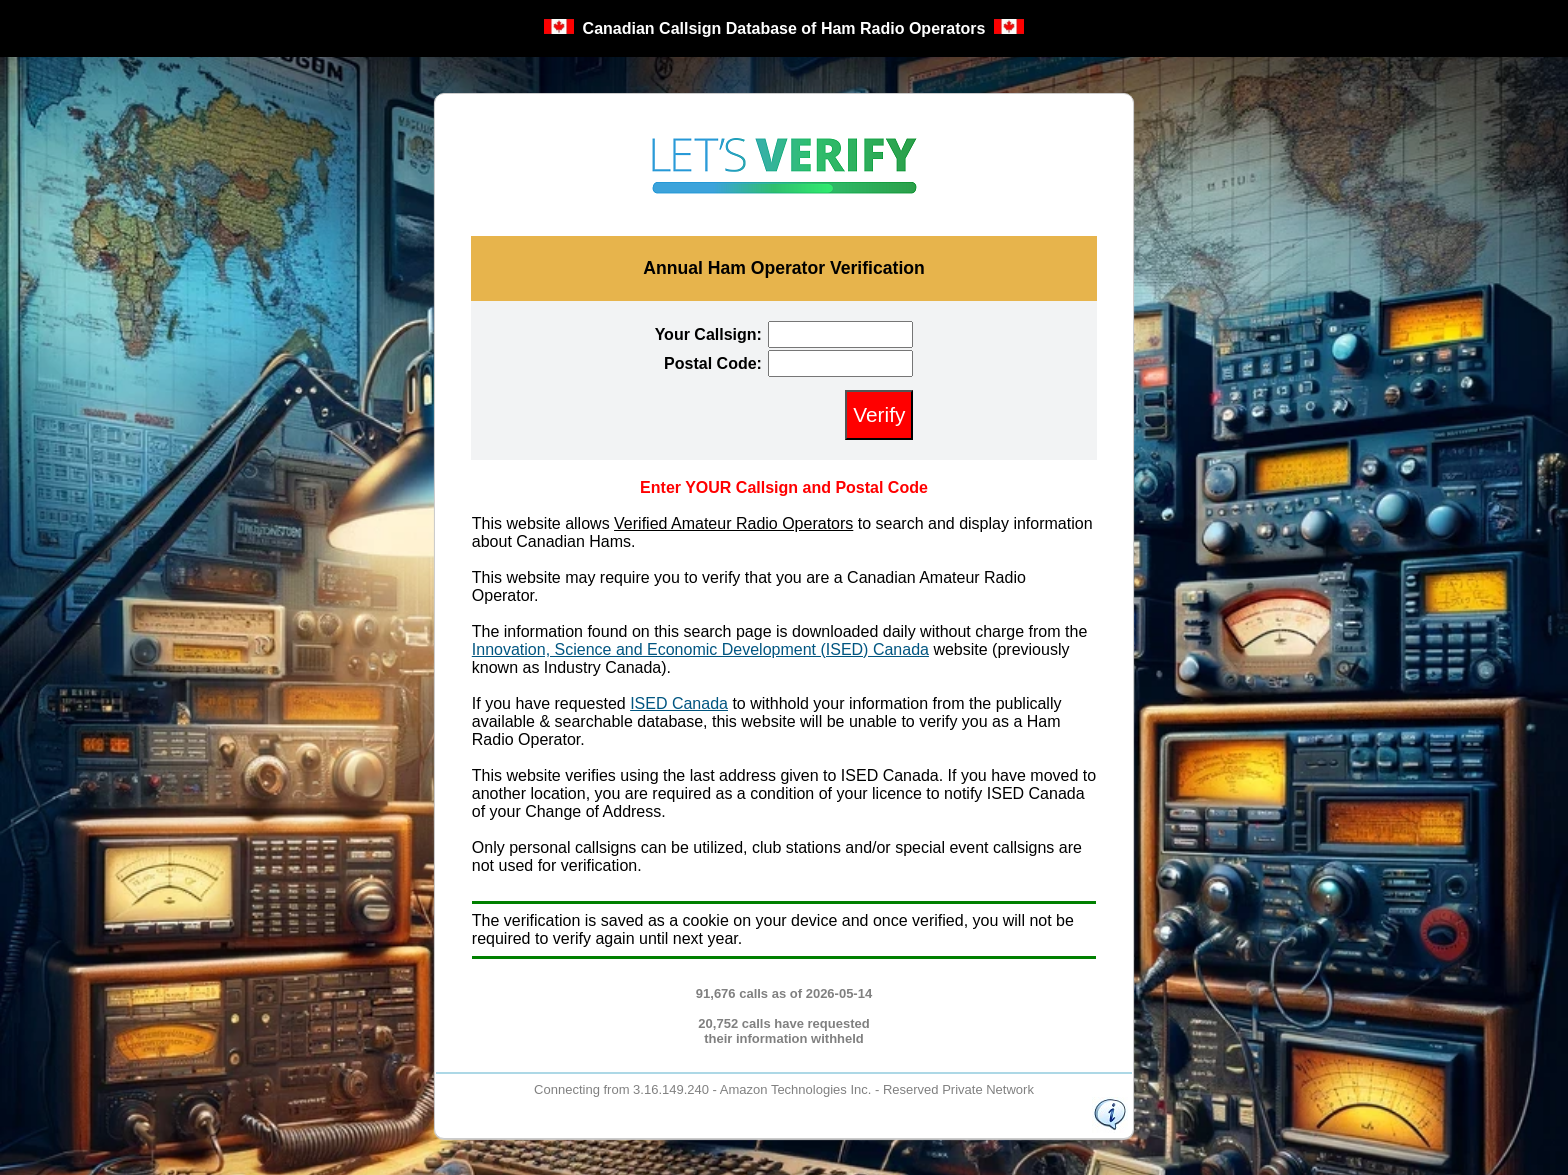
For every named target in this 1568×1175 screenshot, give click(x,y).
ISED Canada (679, 703)
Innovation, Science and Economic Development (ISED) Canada (700, 649)
